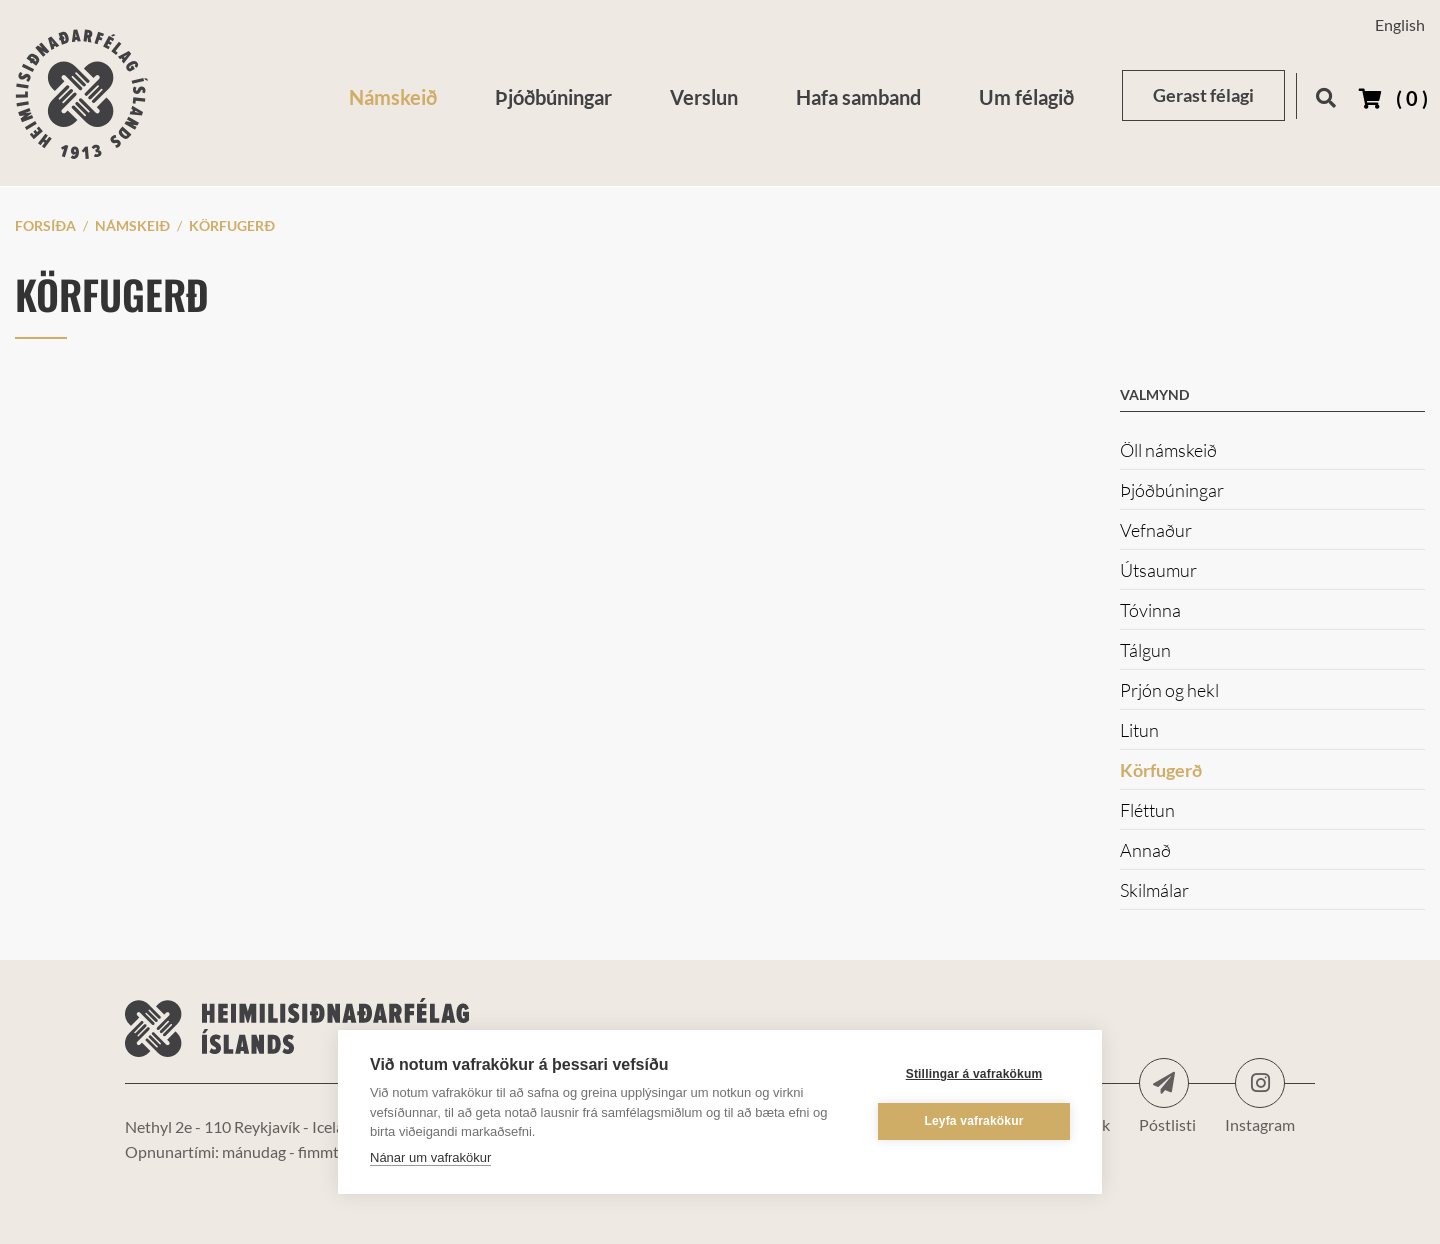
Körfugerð (232, 225)
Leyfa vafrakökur (973, 1121)
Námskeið (132, 225)
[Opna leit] (1325, 94)
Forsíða (45, 225)
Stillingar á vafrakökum (974, 1074)
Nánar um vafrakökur (430, 1157)
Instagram (1260, 1083)
